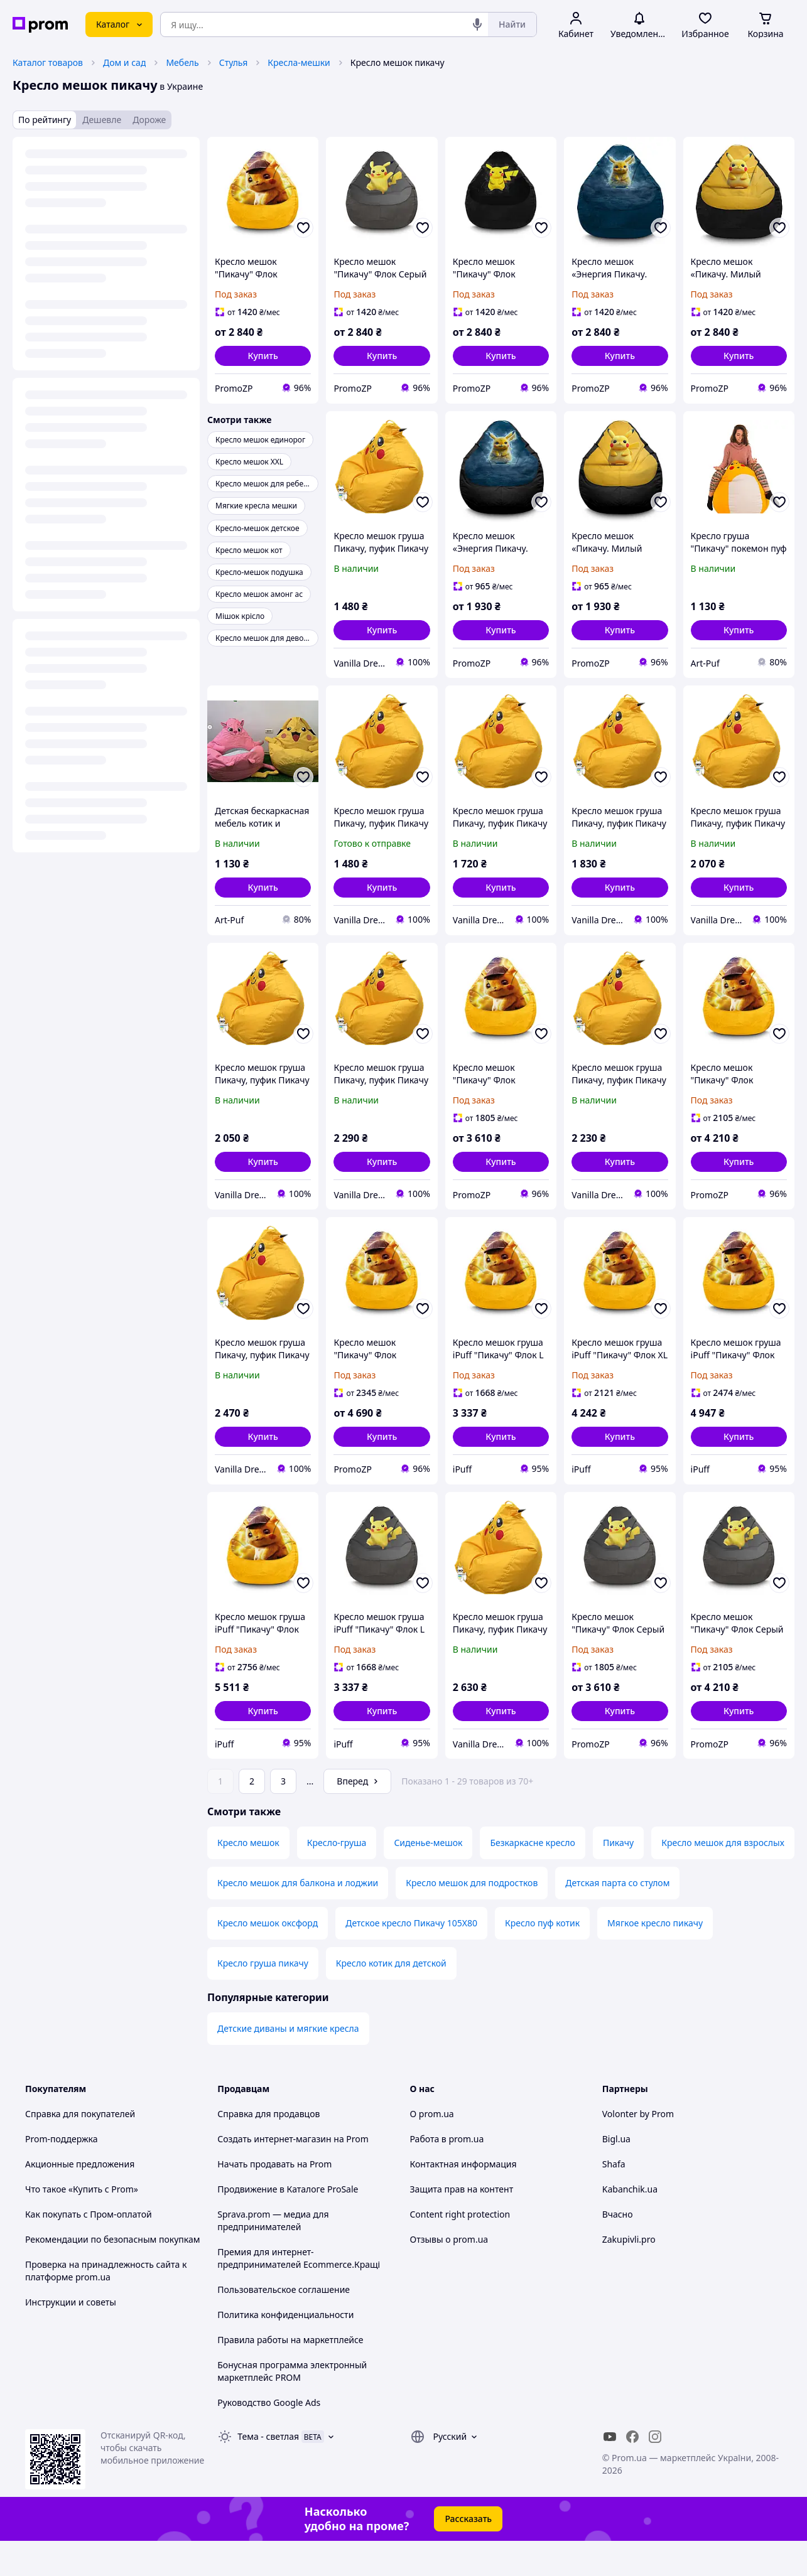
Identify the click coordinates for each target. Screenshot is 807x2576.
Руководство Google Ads (268, 2438)
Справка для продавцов (268, 2149)
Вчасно (617, 2249)
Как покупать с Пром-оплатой (88, 2249)
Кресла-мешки (299, 62)
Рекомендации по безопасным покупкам (112, 2274)
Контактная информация (463, 2199)
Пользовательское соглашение (283, 2325)
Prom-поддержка (61, 2174)
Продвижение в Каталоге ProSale (287, 2224)
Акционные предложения (79, 2199)
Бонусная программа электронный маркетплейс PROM (292, 2406)
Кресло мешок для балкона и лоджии (297, 1918)
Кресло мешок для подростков (472, 1918)
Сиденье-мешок (428, 1878)
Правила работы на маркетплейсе (290, 2375)
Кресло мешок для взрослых (722, 1878)
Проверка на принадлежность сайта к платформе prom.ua (106, 2306)
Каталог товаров (48, 62)
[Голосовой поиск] (477, 24)
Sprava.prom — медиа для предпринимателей (272, 2255)
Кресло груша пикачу (262, 1998)
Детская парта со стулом (617, 1918)
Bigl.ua (616, 2174)
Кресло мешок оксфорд (267, 1958)
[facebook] (632, 2471)
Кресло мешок (248, 1878)
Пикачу (618, 1878)
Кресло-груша (337, 1878)
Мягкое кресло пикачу (655, 1958)
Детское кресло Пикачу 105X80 (411, 1958)
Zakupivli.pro (629, 2274)
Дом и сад (124, 62)
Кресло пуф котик (542, 1958)
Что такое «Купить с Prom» (81, 2224)
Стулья (233, 62)
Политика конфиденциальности (285, 2350)
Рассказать (468, 2554)
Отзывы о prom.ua (449, 2274)
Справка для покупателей (80, 2149)
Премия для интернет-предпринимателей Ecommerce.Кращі (298, 2293)
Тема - (268, 2471)
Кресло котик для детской (391, 1998)
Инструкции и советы (70, 2337)
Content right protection (460, 2249)
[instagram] (655, 2471)
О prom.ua (432, 2149)
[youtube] (609, 2471)
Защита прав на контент (462, 2224)
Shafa (614, 2199)
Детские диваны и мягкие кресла (288, 2063)
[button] (263, 356)
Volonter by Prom (638, 2149)
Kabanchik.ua (630, 2224)
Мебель (182, 62)
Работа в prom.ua (447, 2174)
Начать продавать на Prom (274, 2199)
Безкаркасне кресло (532, 1878)
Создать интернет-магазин (274, 2174)
